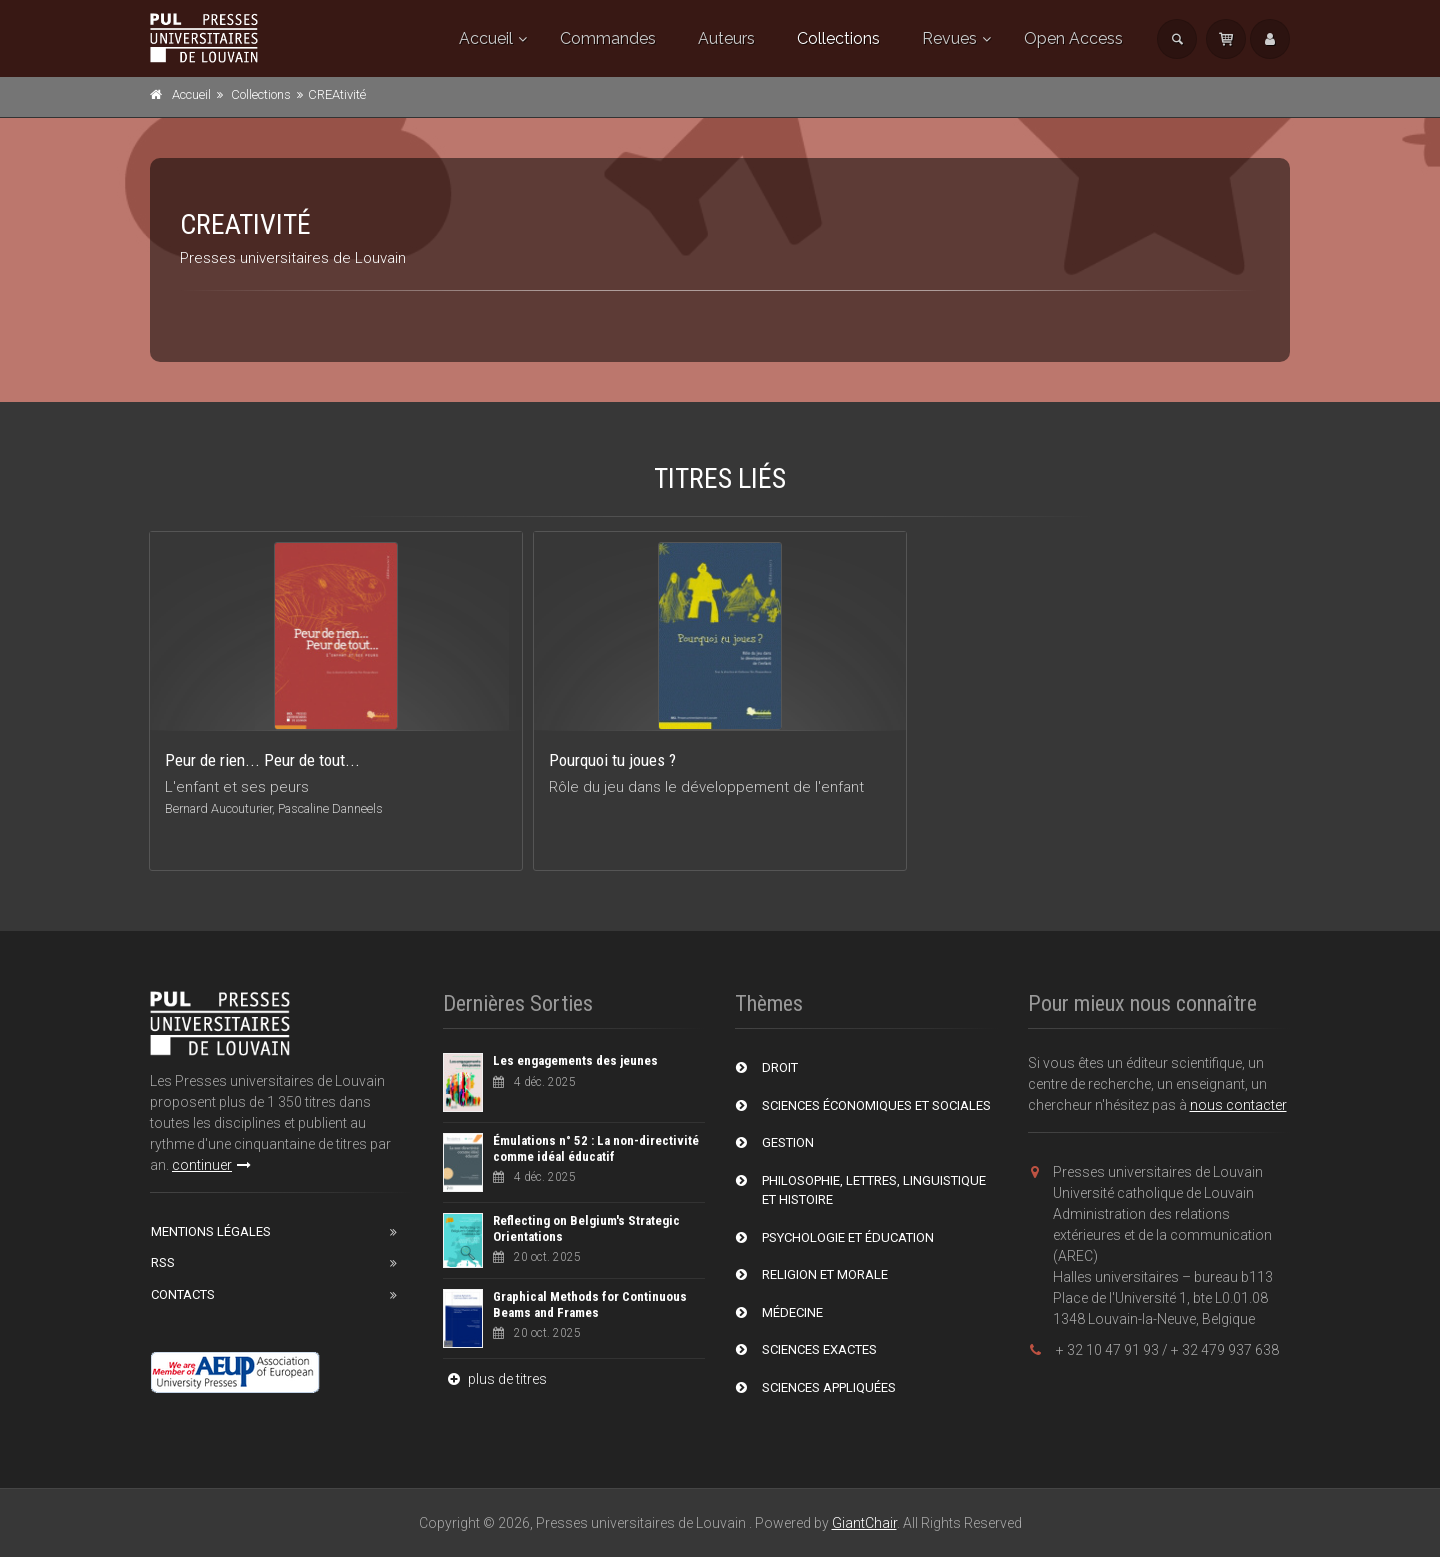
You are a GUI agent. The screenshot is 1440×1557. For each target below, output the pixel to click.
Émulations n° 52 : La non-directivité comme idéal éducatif (596, 1148)
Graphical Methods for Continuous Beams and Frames (590, 1304)
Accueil (486, 38)
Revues (949, 38)
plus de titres (495, 1379)
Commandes (608, 38)
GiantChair (864, 1523)
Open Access (1073, 38)
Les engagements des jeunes (575, 1060)
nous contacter (1238, 1105)
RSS (163, 1262)
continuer (211, 1165)
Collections (838, 38)
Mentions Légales (211, 1231)
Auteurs (726, 38)
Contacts (183, 1294)
